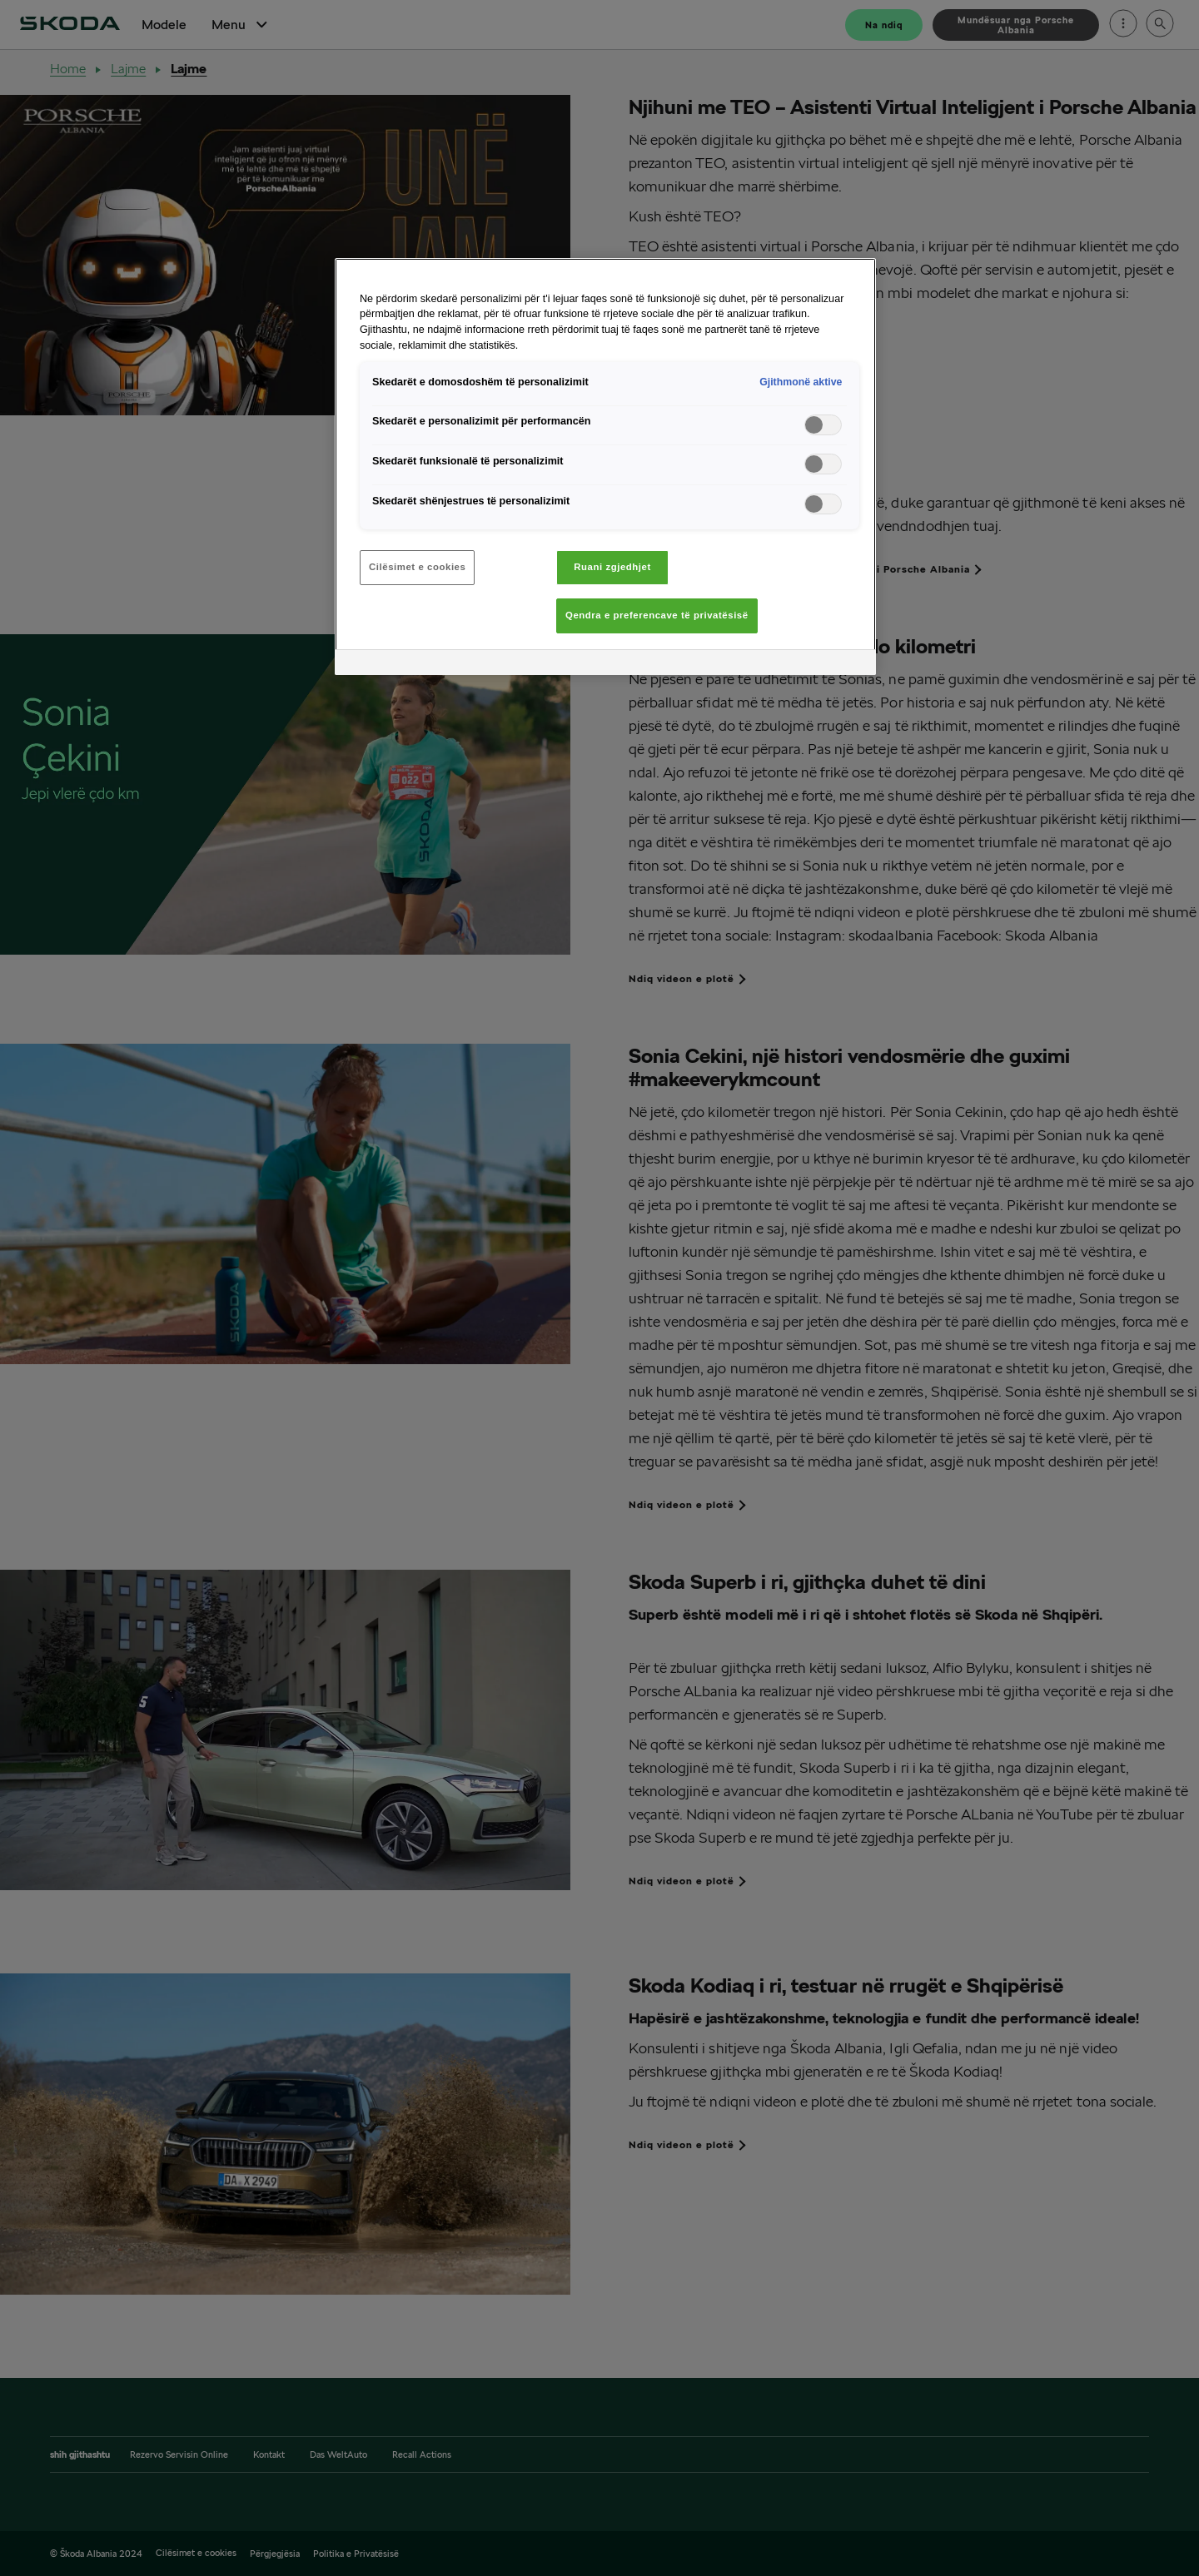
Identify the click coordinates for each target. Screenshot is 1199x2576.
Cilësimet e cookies (417, 567)
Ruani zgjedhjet (612, 567)
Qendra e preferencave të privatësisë (657, 615)
